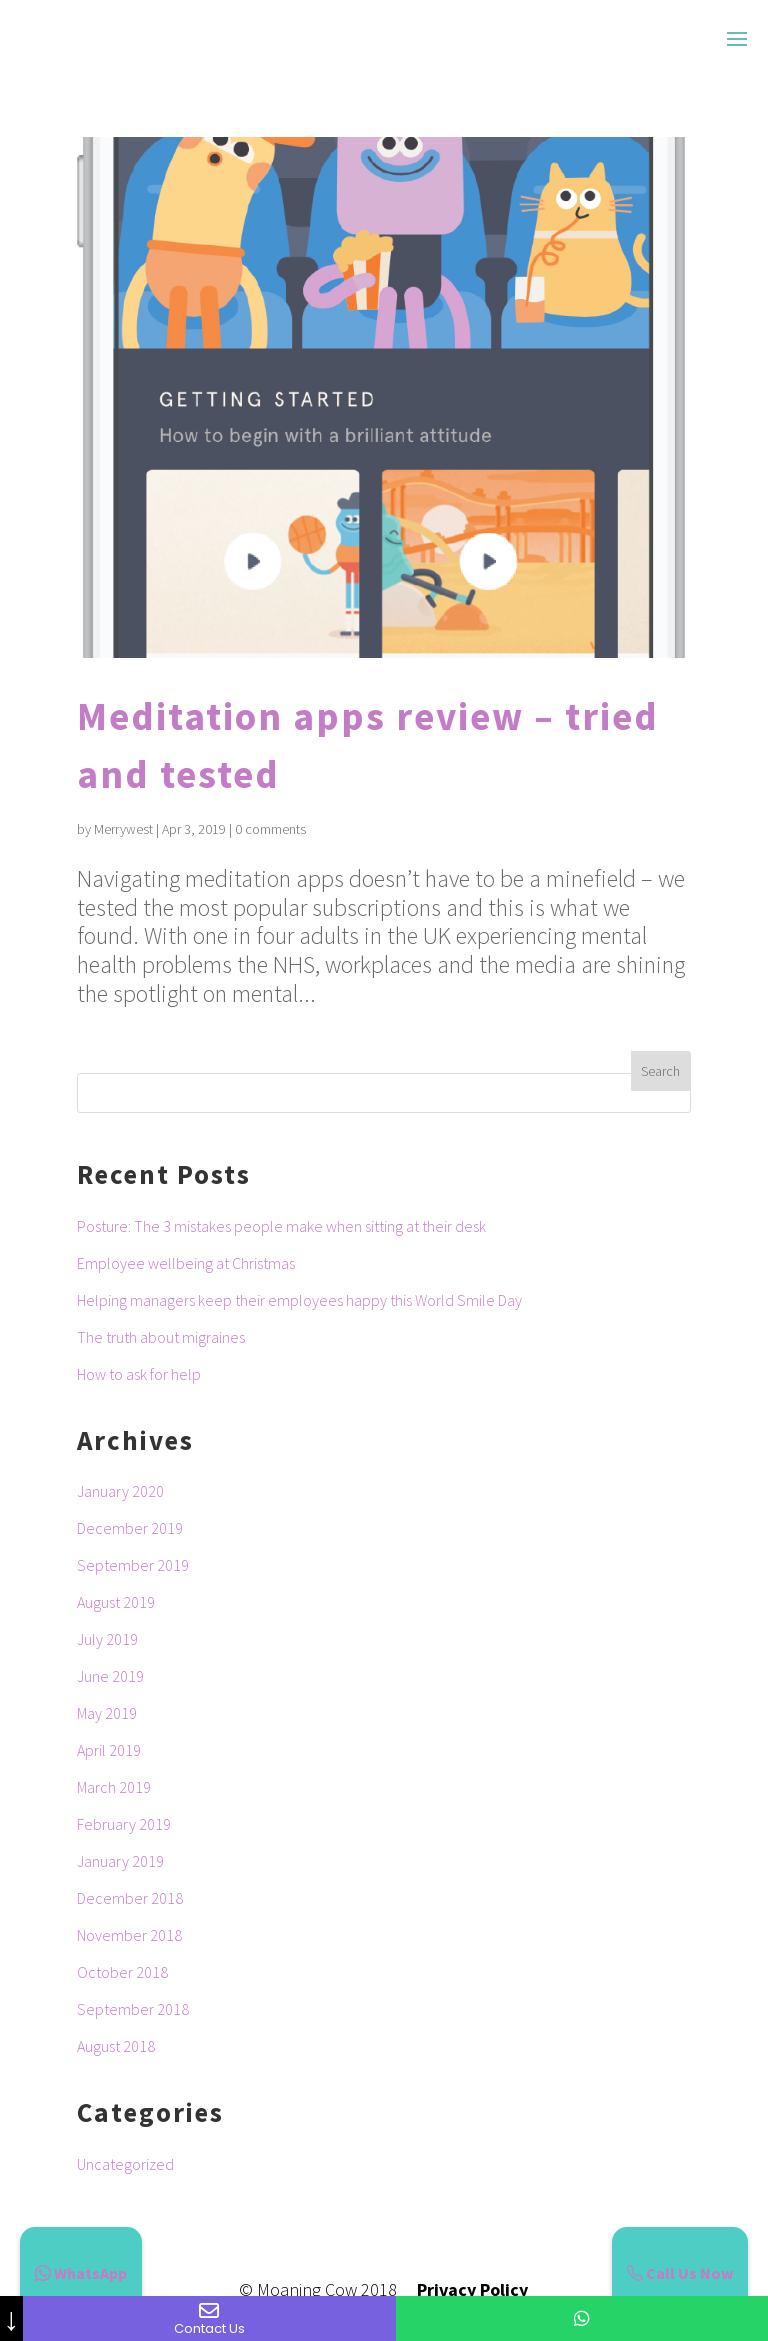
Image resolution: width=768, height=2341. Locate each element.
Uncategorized (125, 2164)
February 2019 (124, 1824)
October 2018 (122, 1972)
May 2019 (107, 1713)
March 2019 (114, 1787)
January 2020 (120, 1491)
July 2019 (107, 1639)
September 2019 (133, 1565)
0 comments (270, 829)
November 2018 (129, 1935)
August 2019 (116, 1602)
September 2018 (133, 2009)
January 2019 (120, 1861)
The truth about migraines (161, 1337)
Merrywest (123, 829)
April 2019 (109, 1750)
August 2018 (116, 2046)
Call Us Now (680, 2273)
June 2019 (110, 1676)
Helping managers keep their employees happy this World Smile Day (299, 1300)
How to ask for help (139, 1374)
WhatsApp (81, 2273)
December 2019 (130, 1528)
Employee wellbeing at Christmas (186, 1263)
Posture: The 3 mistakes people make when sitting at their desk (281, 1226)
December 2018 (130, 1898)
